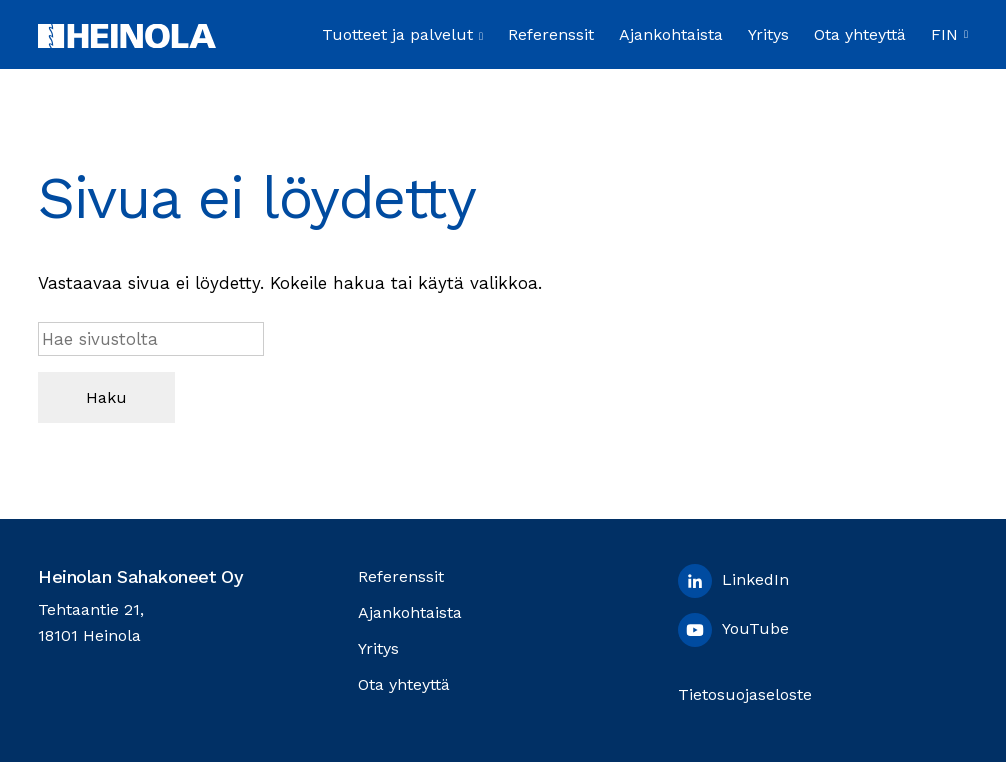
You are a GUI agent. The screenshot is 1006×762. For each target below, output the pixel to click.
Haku (106, 397)
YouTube (733, 630)
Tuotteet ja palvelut (402, 34)
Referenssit (551, 34)
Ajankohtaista (671, 34)
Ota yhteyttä (860, 34)
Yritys (768, 34)
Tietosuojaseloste (745, 694)
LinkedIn (733, 581)
